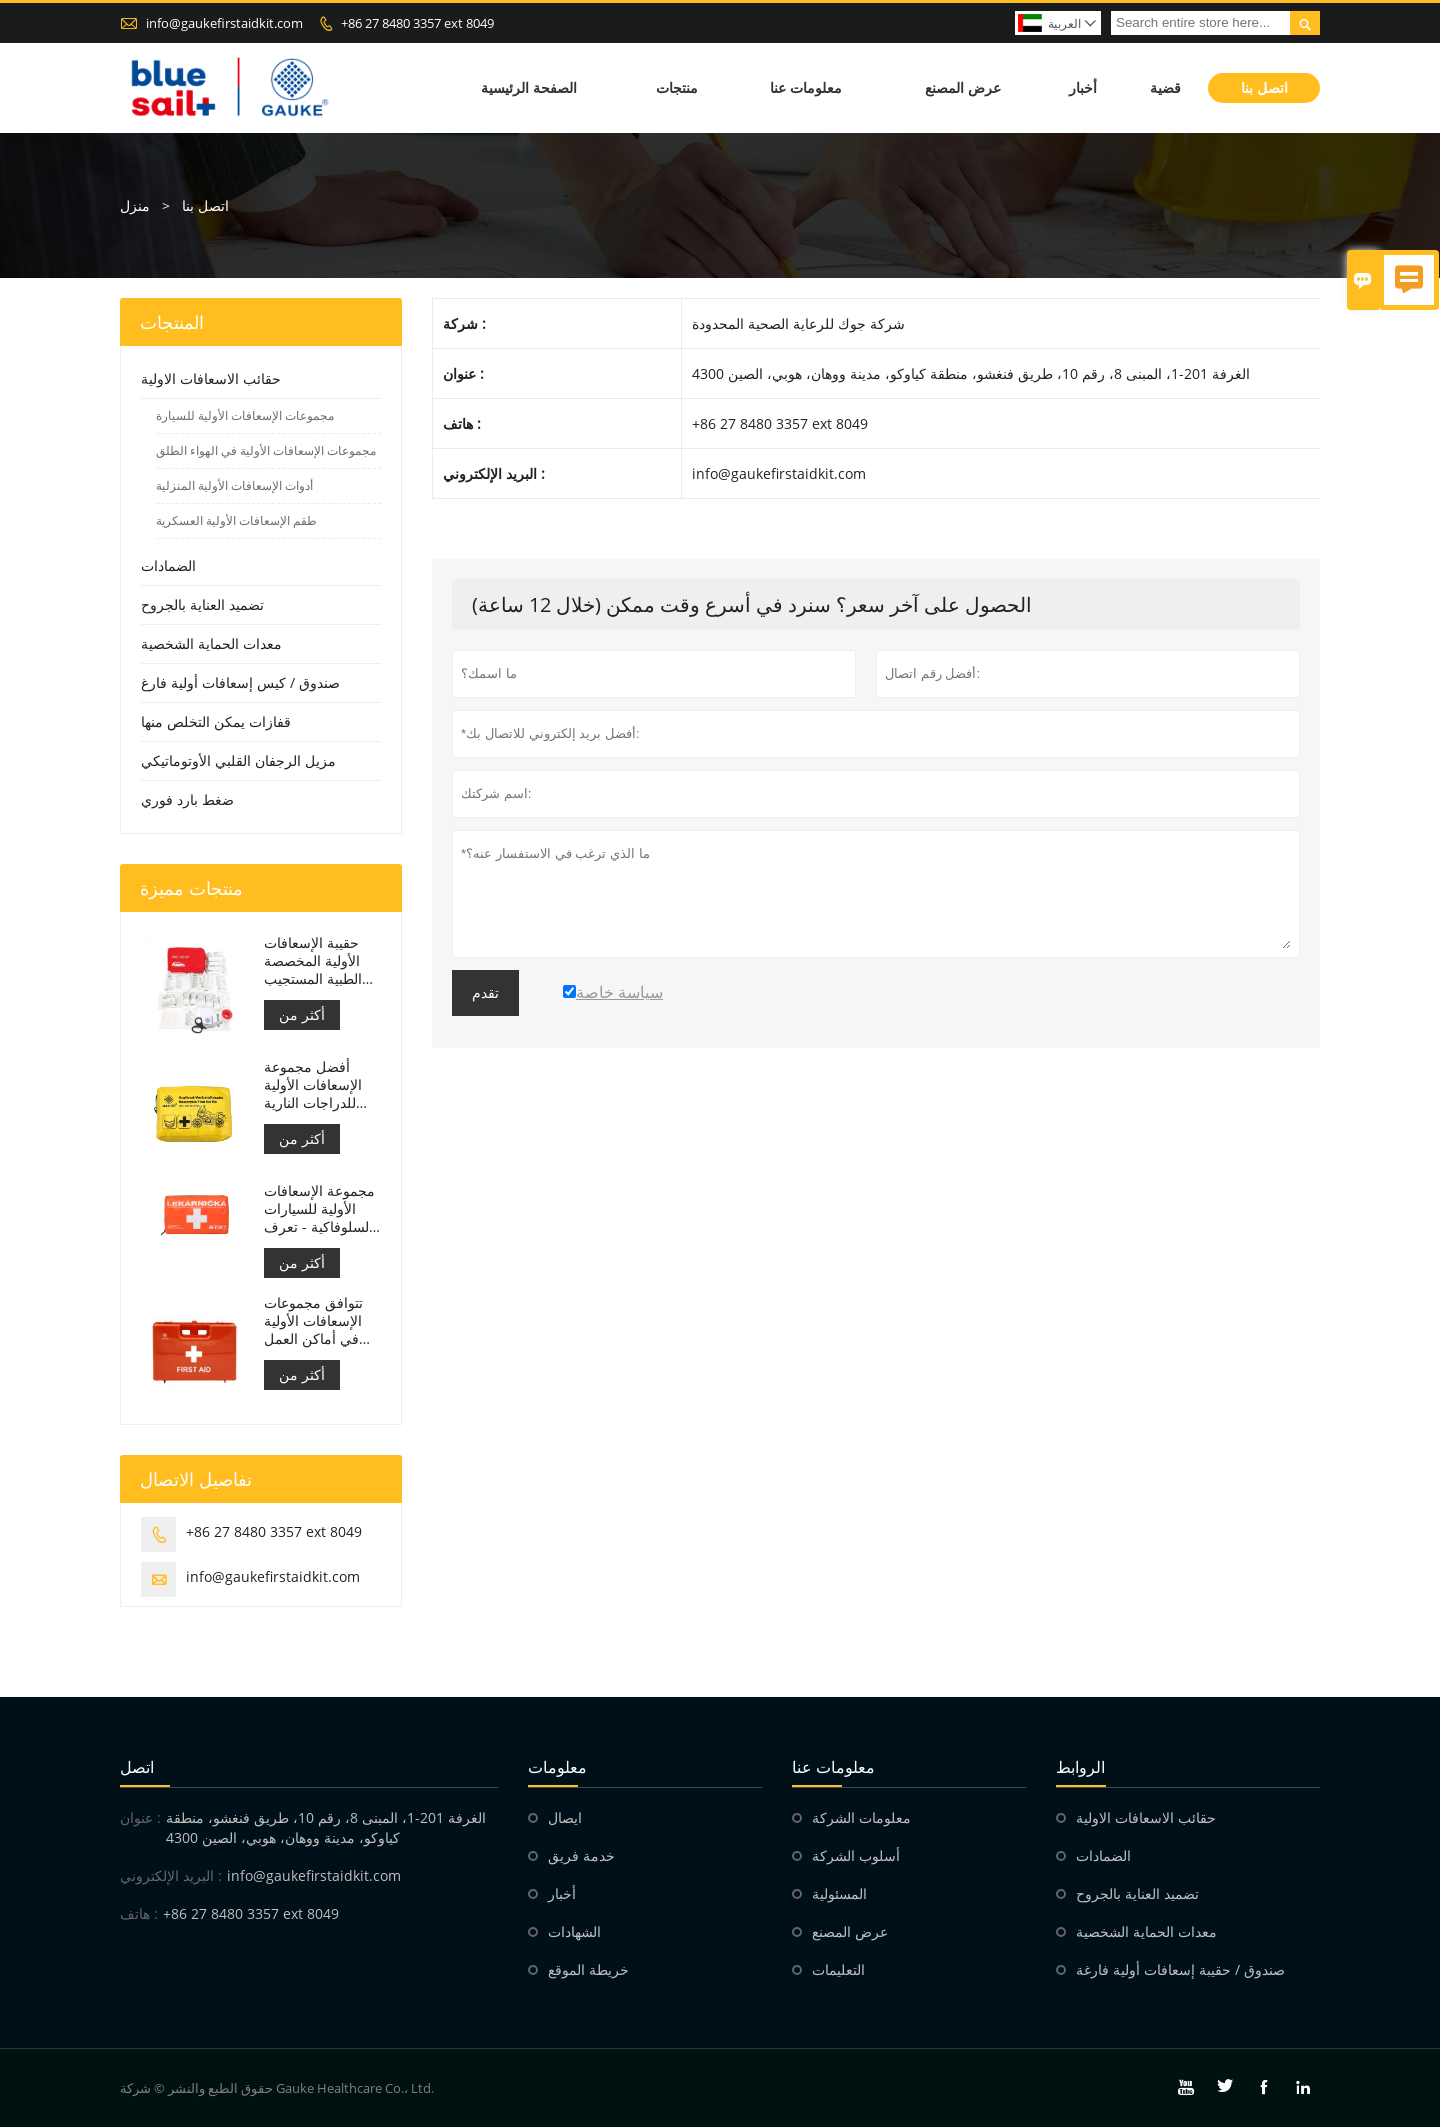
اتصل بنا (1264, 87)
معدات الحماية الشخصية (211, 643)
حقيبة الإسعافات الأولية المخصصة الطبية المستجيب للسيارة (313, 961)
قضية (1165, 87)
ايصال (565, 1817)
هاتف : (139, 1913)
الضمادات (168, 565)
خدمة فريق (581, 1855)
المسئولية (839, 1893)
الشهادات (574, 1931)
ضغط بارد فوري (187, 799)
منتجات (677, 87)
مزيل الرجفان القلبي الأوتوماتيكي (238, 760)
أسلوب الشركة (856, 1855)
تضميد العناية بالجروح (202, 604)
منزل (135, 205)
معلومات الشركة (861, 1817)
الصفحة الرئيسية (529, 87)
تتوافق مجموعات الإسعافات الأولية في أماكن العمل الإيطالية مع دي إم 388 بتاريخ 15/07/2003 (316, 1321)
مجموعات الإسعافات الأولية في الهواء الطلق (266, 450)
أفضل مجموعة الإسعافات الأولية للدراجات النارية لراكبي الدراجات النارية (313, 1085)
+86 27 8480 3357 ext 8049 (417, 23)
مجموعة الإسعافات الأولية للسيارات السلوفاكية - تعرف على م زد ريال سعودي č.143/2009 (319, 1209)
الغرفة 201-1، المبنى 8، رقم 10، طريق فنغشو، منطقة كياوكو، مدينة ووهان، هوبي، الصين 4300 (326, 1827)
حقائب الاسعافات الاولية (211, 378)
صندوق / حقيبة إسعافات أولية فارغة (1180, 1969)
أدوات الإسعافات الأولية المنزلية (234, 485)
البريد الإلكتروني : (171, 1875)
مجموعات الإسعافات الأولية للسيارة (245, 415)
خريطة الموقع (588, 1969)
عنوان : (140, 1817)
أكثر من (302, 1014)
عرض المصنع (963, 87)
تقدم (485, 993)
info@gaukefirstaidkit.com (224, 23)
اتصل (137, 1767)
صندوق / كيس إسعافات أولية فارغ (240, 682)
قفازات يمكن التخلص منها (216, 721)
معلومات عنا (806, 87)
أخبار (1083, 87)
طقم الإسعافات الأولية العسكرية (236, 520)
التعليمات (838, 1969)
